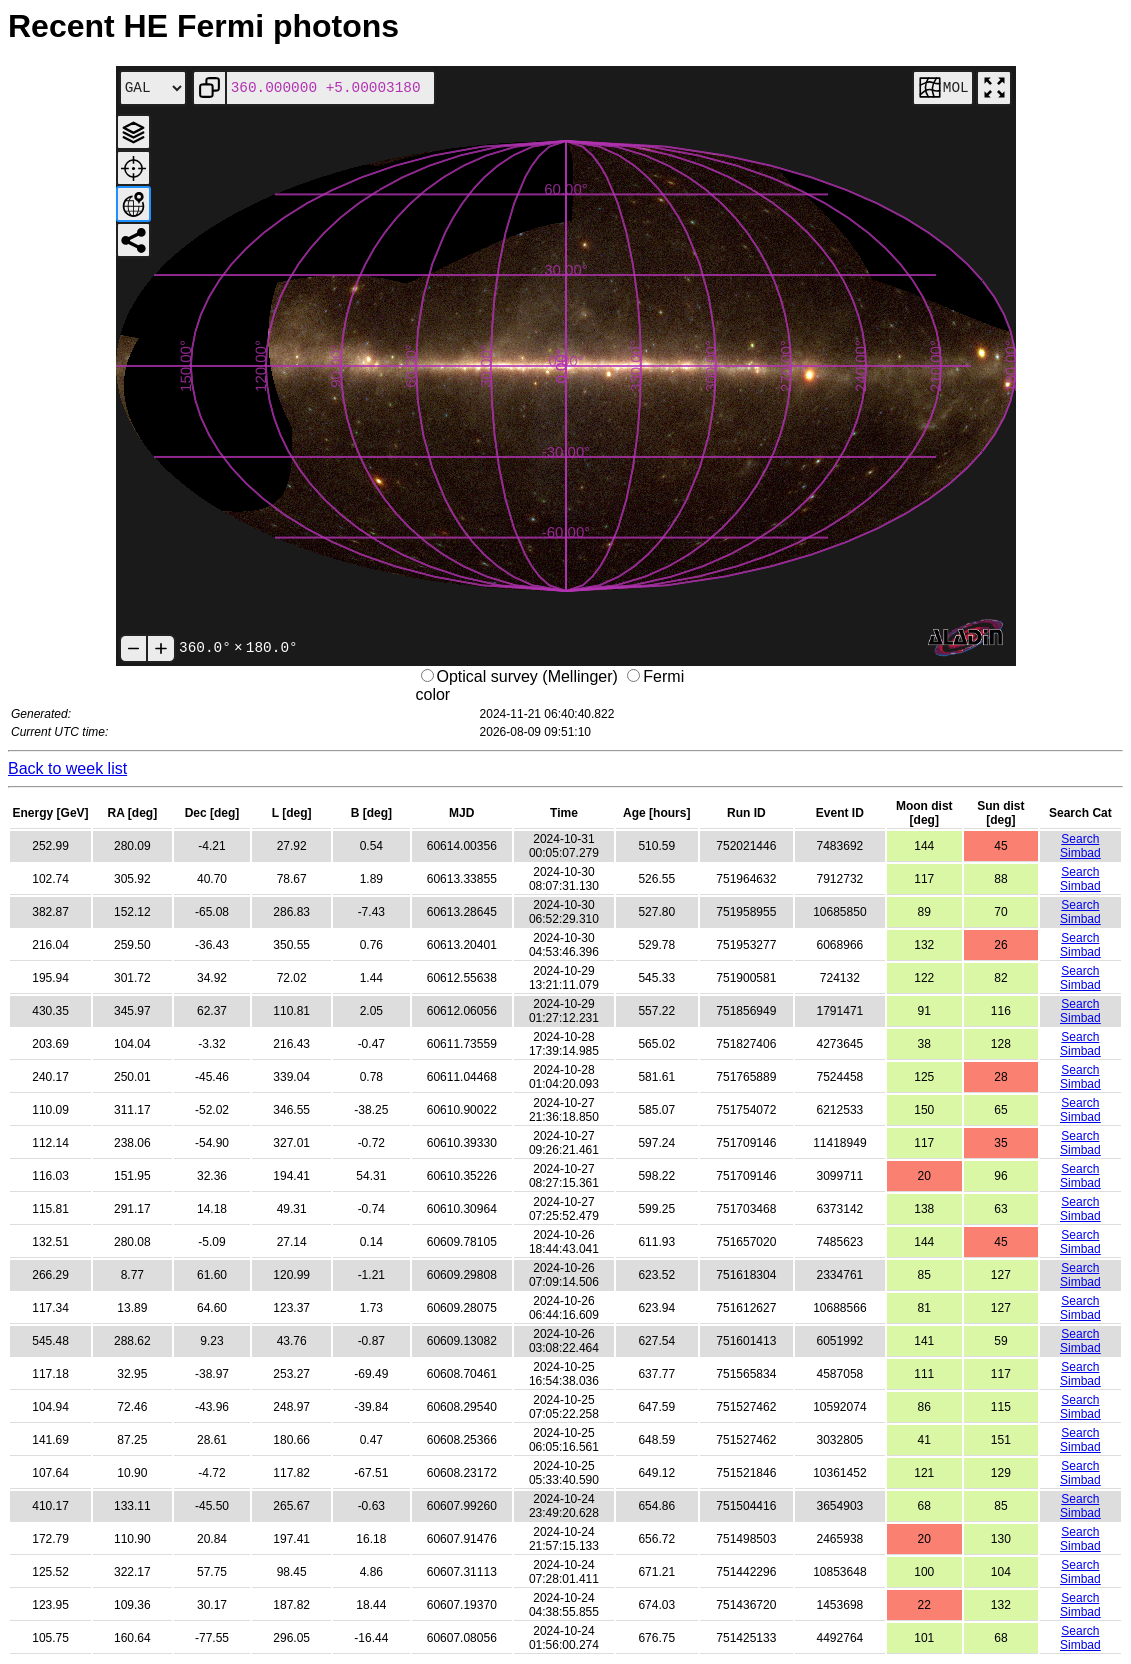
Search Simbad (1080, 846)
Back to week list (67, 768)
